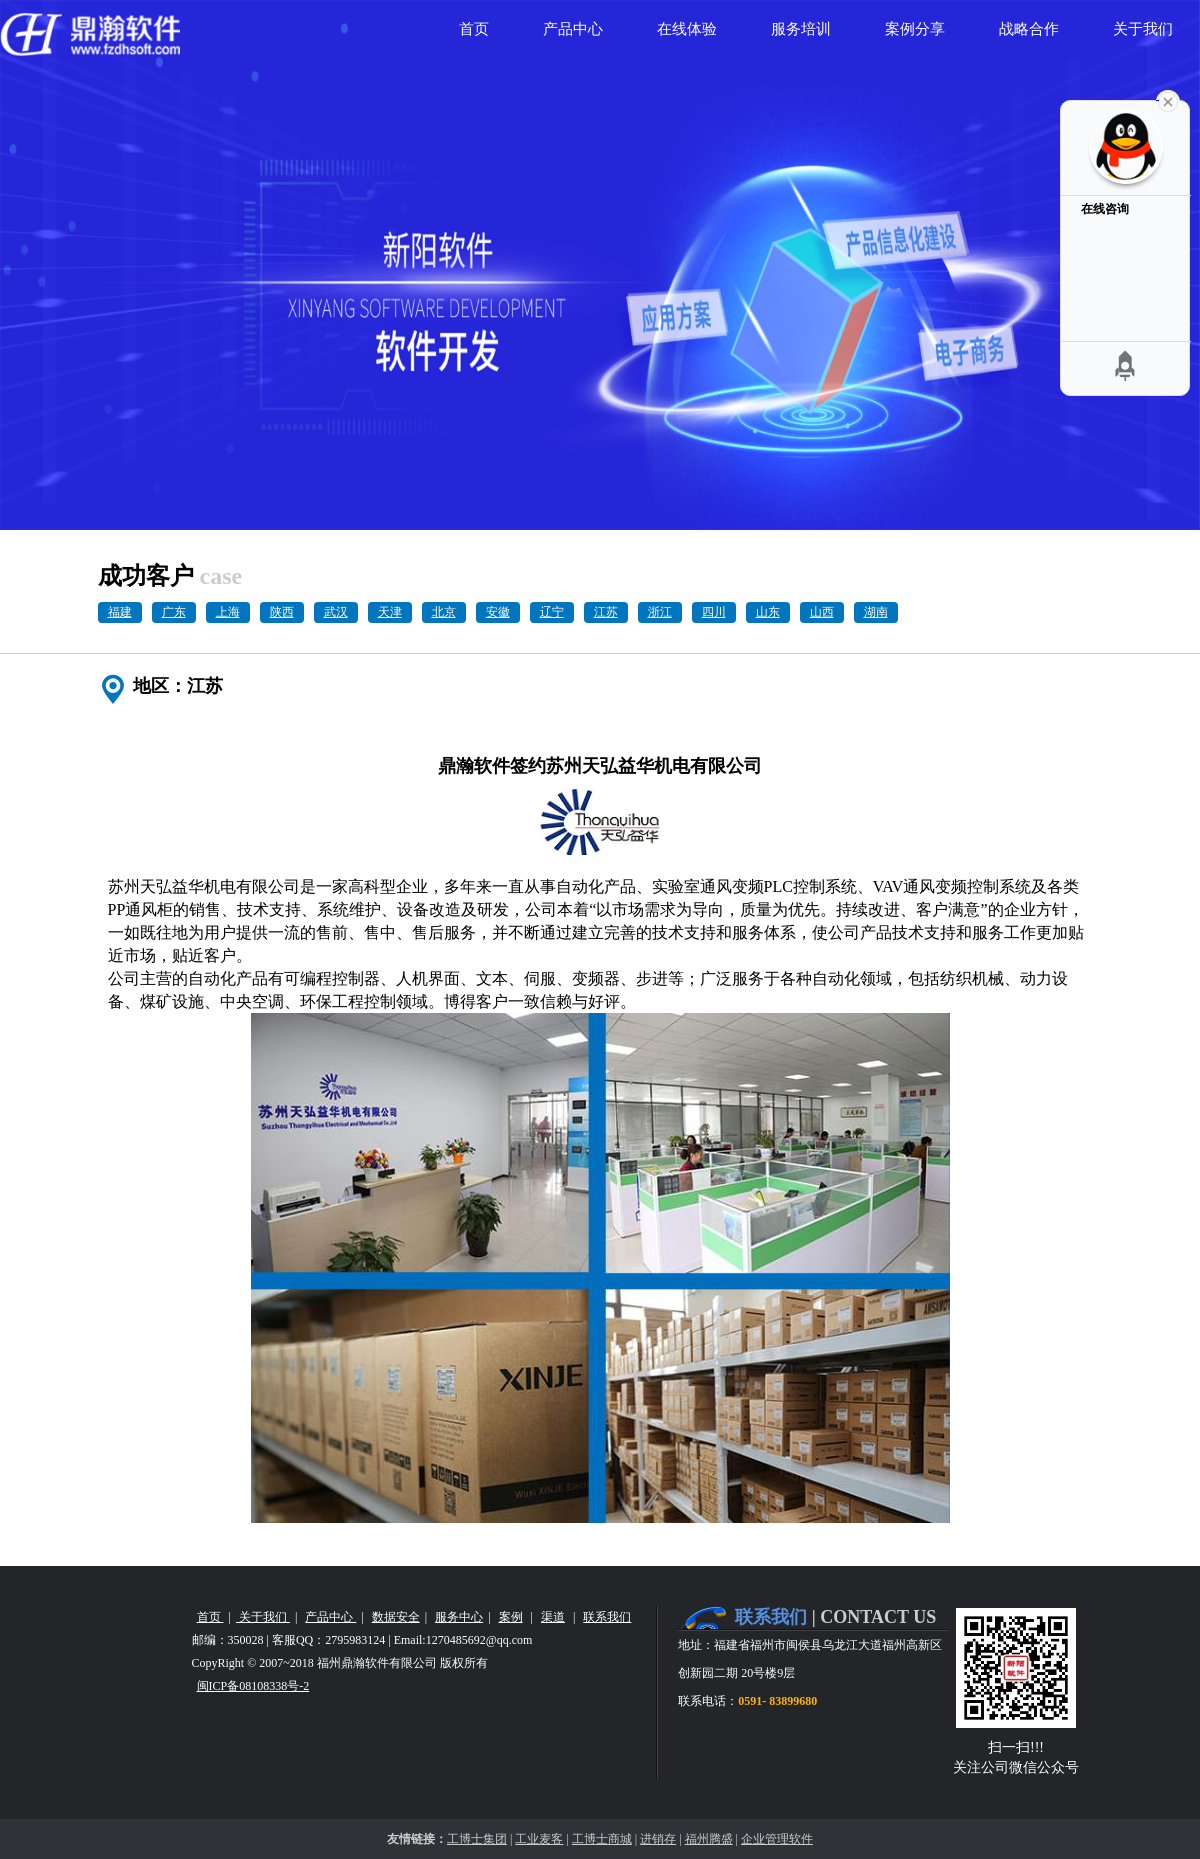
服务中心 (459, 1617)
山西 (822, 612)
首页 (210, 1617)
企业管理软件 (777, 1839)
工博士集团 (477, 1839)
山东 (768, 612)
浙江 (660, 612)
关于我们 (263, 1617)
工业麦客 (539, 1839)
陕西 (282, 612)
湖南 (876, 612)
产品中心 (330, 1617)
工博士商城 (602, 1839)
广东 (174, 612)
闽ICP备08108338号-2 (253, 1686)
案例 (511, 1617)
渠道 (553, 1617)
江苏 (606, 612)
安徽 (498, 612)
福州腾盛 (709, 1839)
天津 (390, 612)
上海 (228, 612)
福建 (120, 612)
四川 (714, 612)
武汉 (336, 612)
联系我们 (607, 1617)
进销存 (658, 1839)
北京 (444, 612)
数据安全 (396, 1617)
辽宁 (552, 612)
